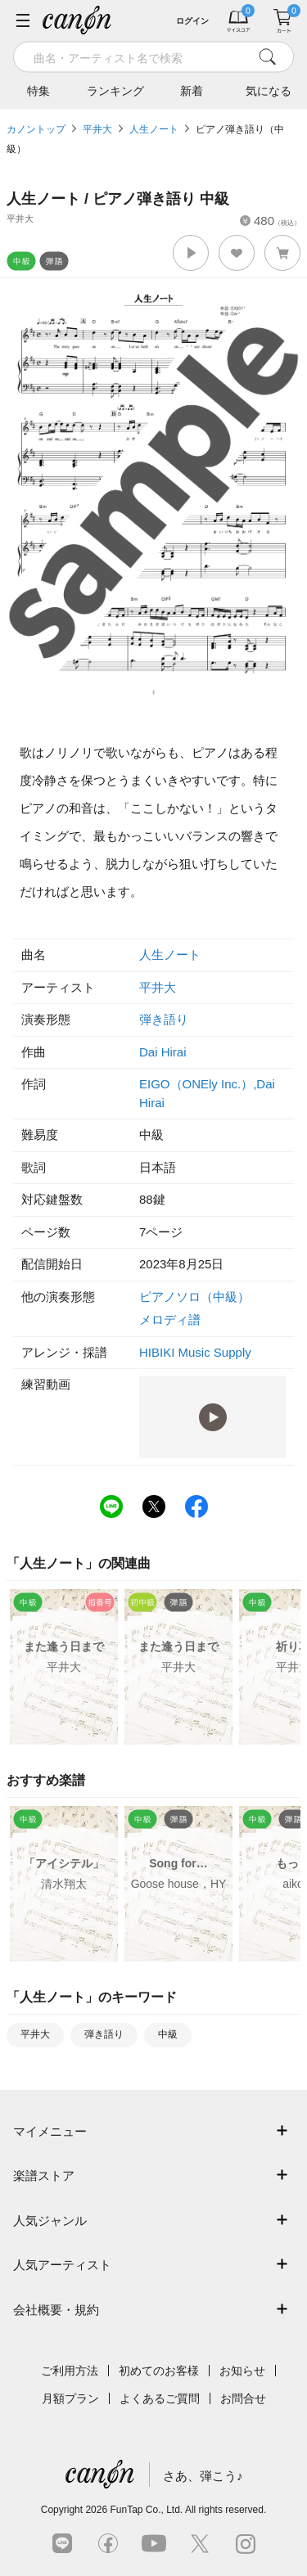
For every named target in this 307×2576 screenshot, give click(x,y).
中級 (168, 2034)
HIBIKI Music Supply (195, 1352)
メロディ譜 (170, 1319)
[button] (191, 253)
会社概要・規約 (56, 2310)
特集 (38, 90)
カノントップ (36, 129)
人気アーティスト (62, 2265)
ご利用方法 (69, 2370)
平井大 (97, 129)
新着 (191, 90)
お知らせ (242, 2370)
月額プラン (70, 2398)
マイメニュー (50, 2131)
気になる (268, 90)
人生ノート (153, 129)
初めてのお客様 (159, 2370)
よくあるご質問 (160, 2398)
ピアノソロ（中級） (194, 1297)
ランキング (115, 90)
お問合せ (243, 2398)
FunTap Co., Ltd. (146, 2509)
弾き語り (163, 1019)
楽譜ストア (43, 2175)
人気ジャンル (50, 2220)
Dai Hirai (163, 1052)
